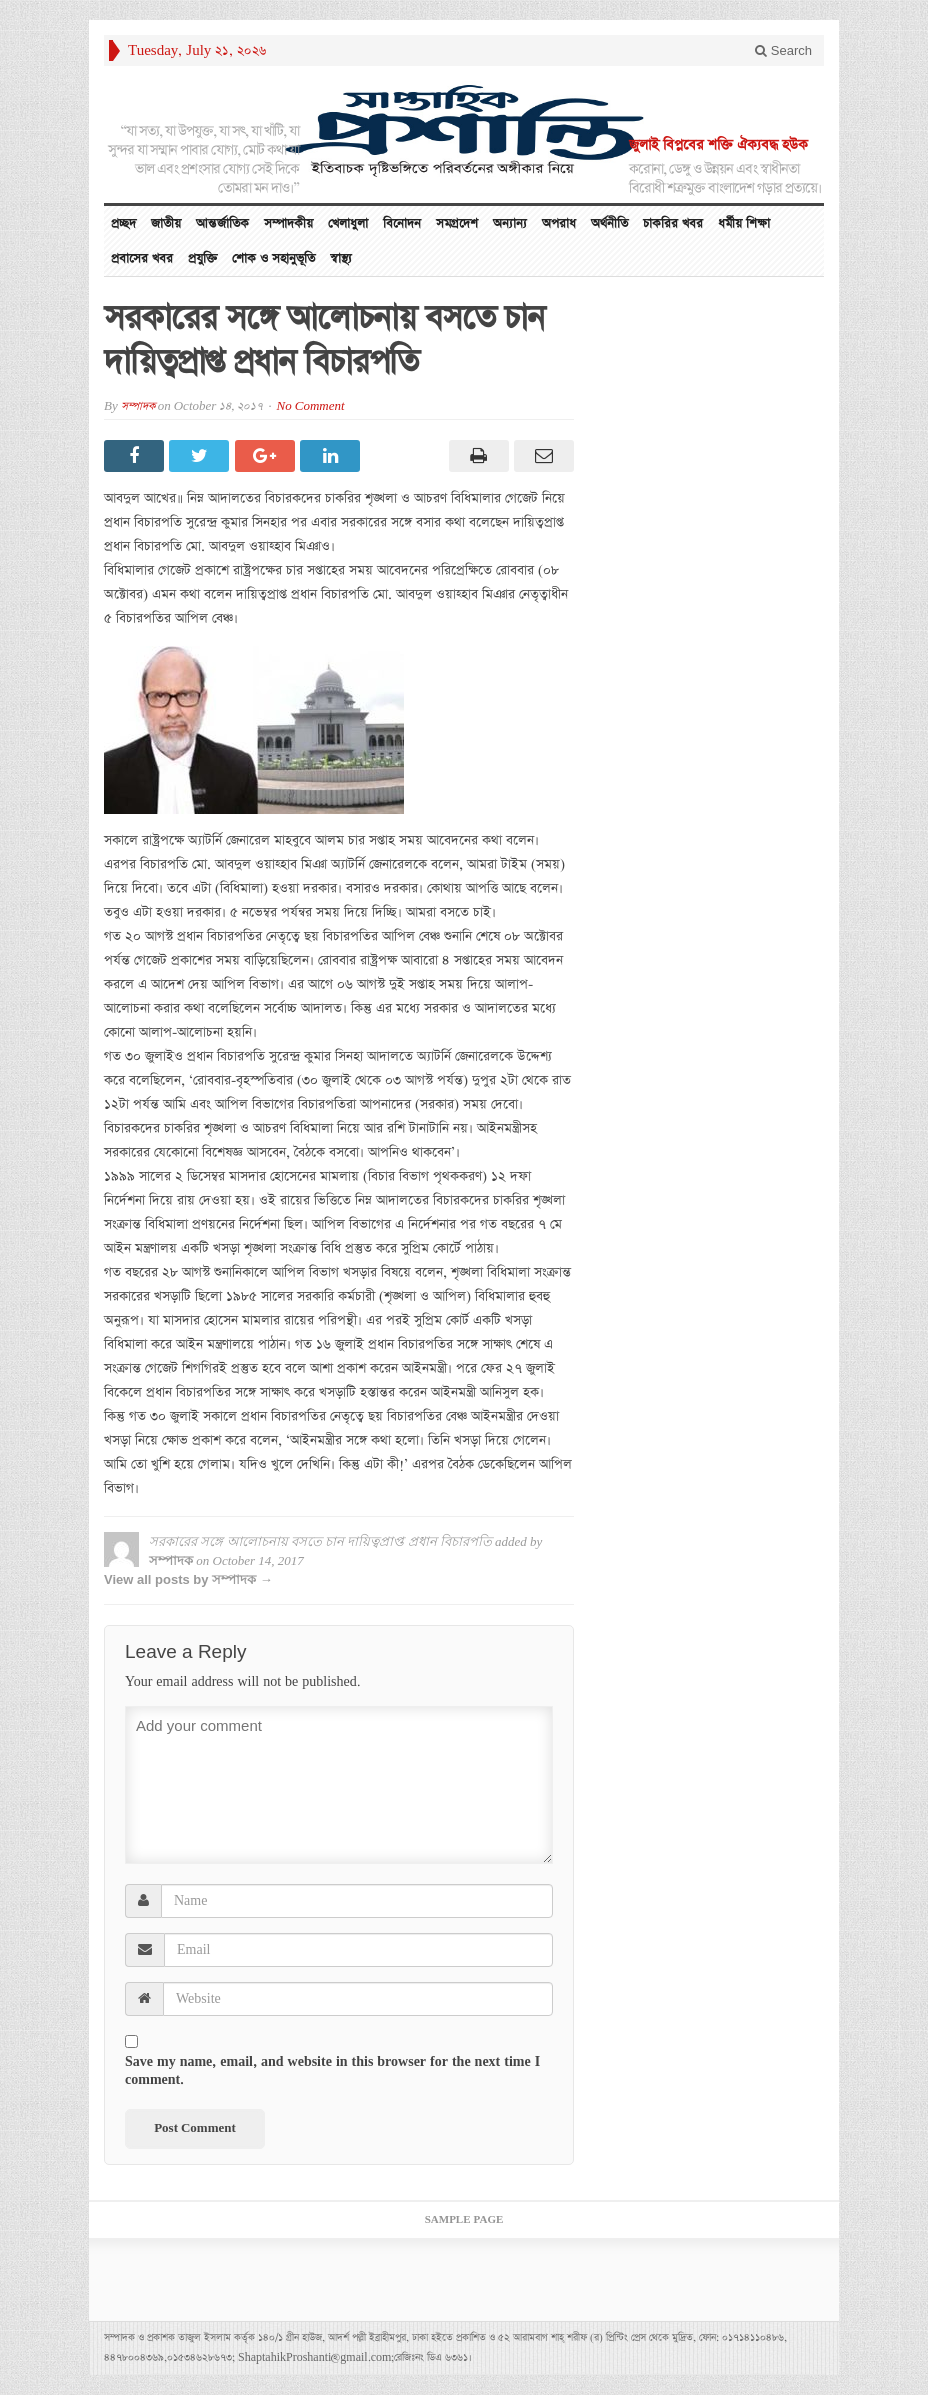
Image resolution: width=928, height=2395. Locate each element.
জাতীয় (166, 223)
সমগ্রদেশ (457, 223)
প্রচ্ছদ (123, 223)
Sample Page (464, 2220)
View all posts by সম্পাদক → (188, 1579)
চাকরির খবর (673, 223)
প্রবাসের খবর (142, 258)
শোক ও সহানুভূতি (273, 258)
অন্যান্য (510, 223)
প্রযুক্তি (202, 258)
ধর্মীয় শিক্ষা (744, 223)
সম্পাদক (138, 406)
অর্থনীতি (609, 223)
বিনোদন (402, 223)
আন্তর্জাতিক (222, 223)
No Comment (311, 406)
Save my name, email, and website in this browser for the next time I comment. (332, 2071)
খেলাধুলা (348, 223)
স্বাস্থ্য (341, 258)
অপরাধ (559, 223)
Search (783, 50)
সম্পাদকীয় (288, 223)
